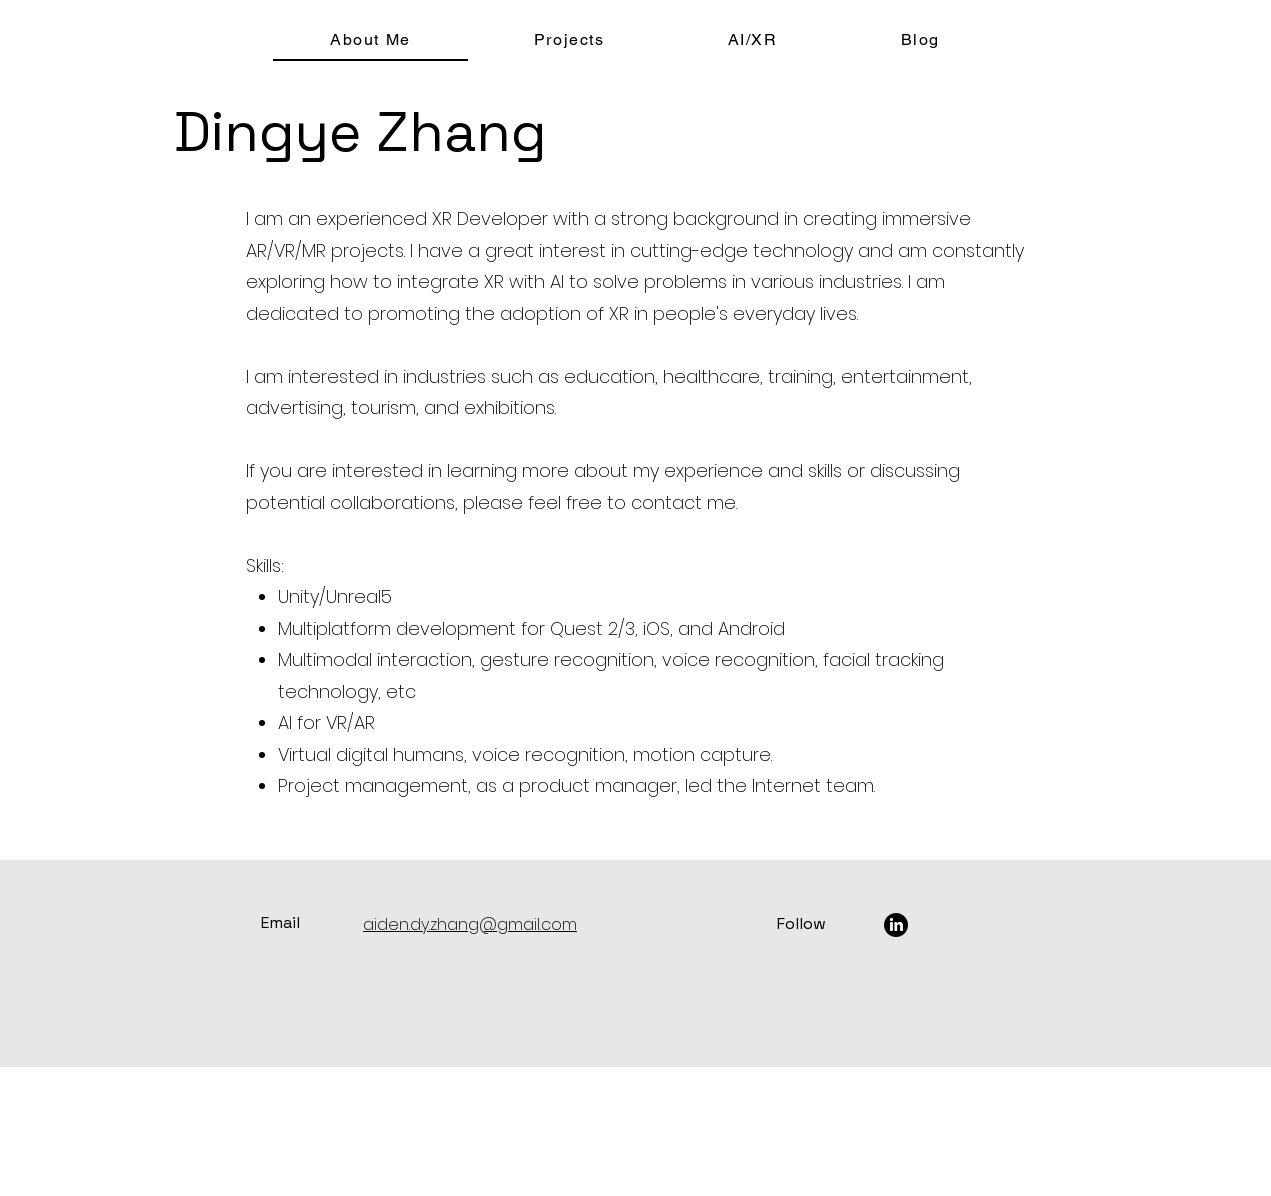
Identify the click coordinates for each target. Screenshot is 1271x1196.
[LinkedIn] (896, 925)
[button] (569, 40)
